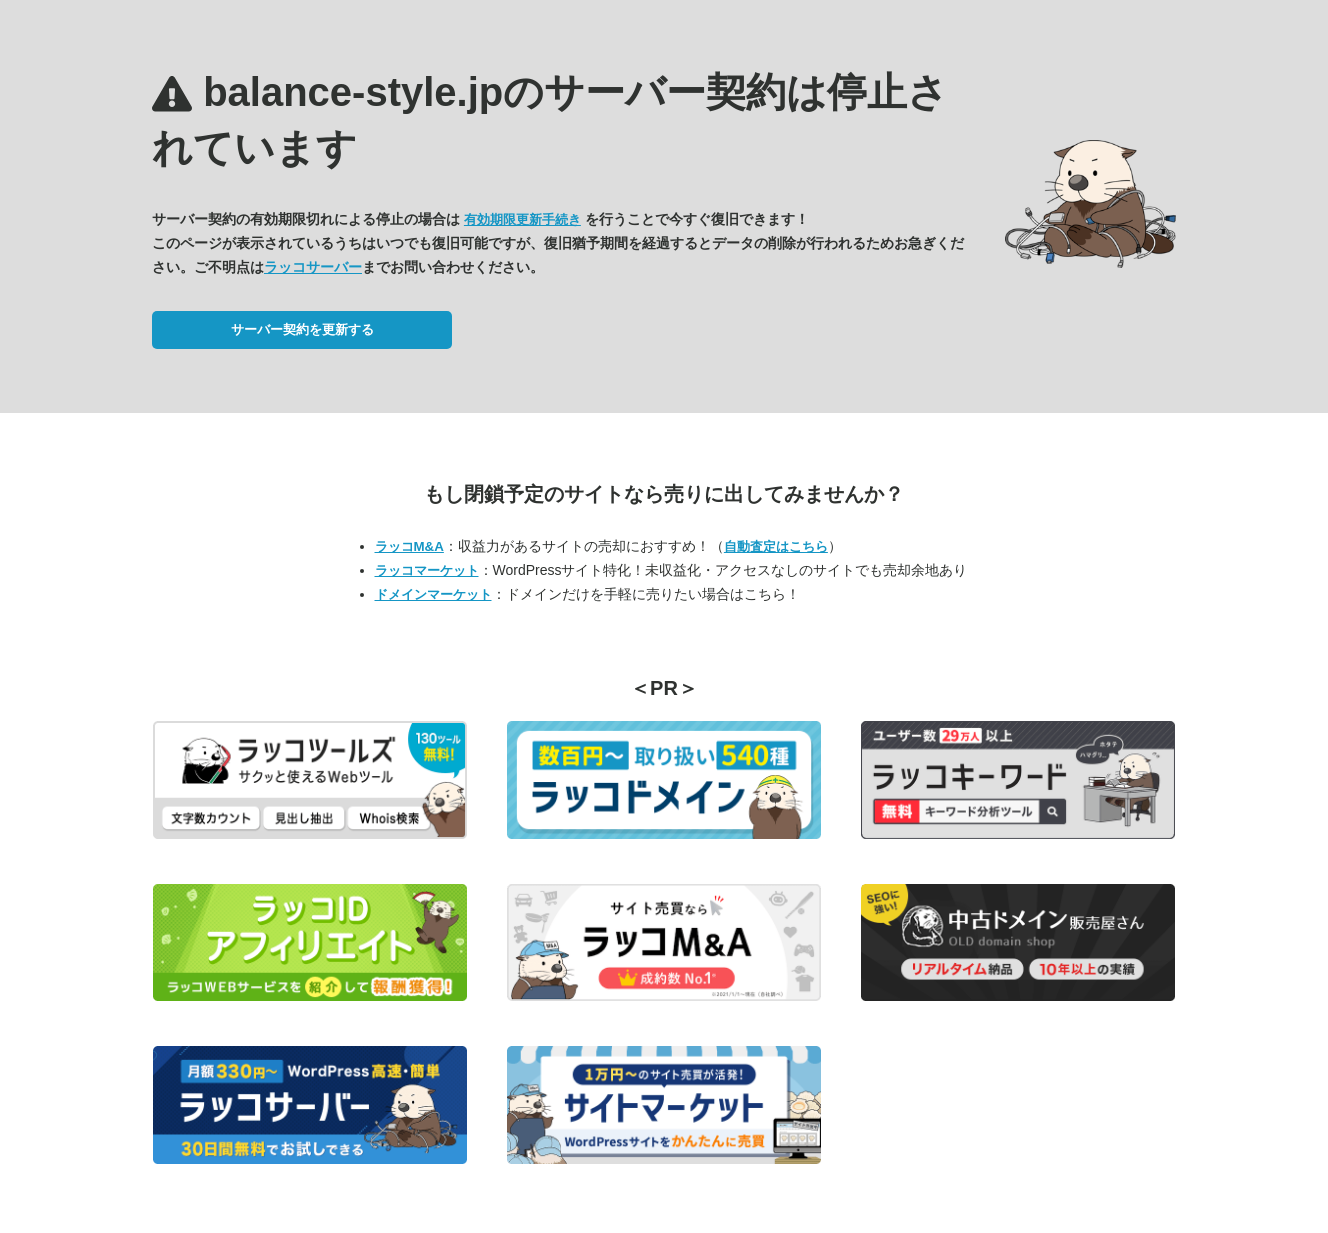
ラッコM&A (409, 546)
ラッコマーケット (427, 570)
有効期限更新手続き (522, 219)
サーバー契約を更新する (302, 329)
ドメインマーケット (433, 594)
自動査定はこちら (776, 546)
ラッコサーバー (313, 267)
